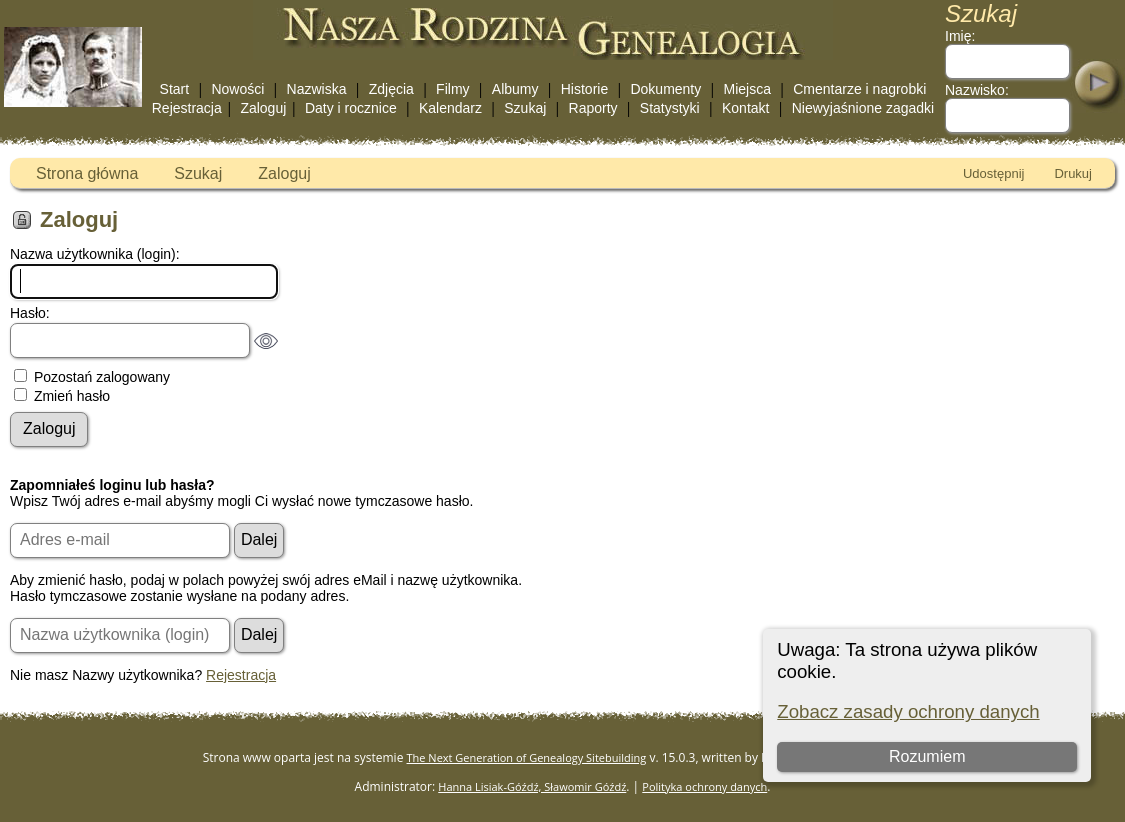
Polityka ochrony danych (704, 786)
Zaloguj (263, 108)
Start (175, 89)
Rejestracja (187, 108)
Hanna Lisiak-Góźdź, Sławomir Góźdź (532, 786)
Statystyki (670, 108)
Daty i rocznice (351, 108)
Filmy (452, 89)
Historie (584, 89)
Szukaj (525, 108)
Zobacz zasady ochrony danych (908, 711)
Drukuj (1073, 173)
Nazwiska (317, 89)
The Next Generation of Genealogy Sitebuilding (527, 757)
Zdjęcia (391, 89)
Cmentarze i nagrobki (859, 89)
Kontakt (745, 108)
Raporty (593, 108)
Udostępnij (993, 173)
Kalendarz (450, 108)
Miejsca (747, 89)
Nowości (237, 89)
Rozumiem (927, 756)
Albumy (515, 89)
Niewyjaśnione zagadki (863, 108)
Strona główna (87, 173)
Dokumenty (665, 89)
